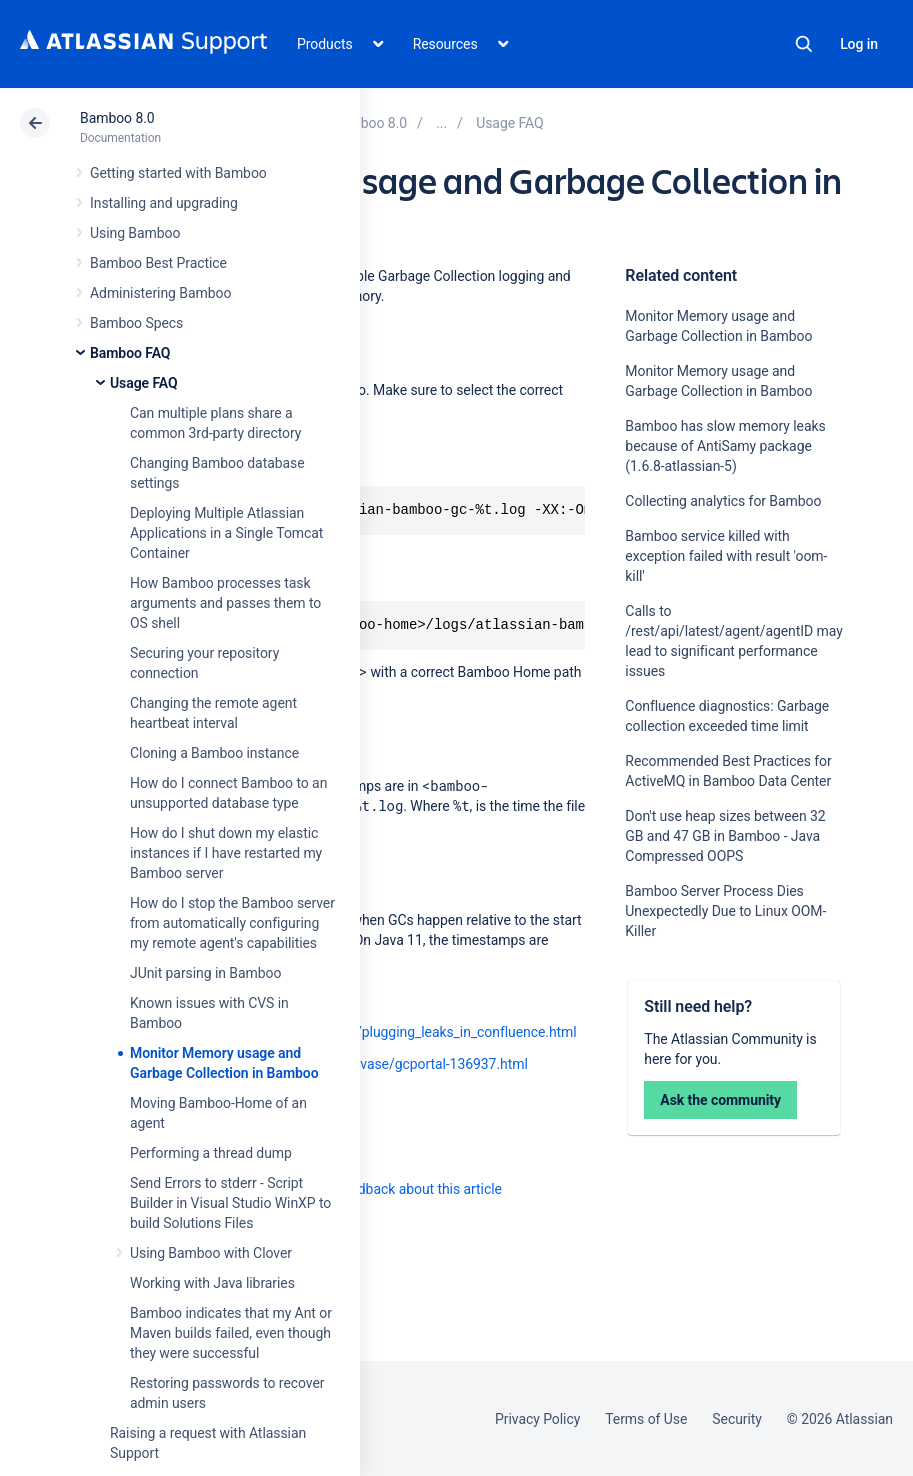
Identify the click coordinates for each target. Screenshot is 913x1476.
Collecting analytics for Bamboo (723, 501)
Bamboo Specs (136, 323)
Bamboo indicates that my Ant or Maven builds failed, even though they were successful (231, 1333)
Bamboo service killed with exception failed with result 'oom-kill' (726, 556)
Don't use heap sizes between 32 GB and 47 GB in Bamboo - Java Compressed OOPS (725, 836)
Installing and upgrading (164, 203)
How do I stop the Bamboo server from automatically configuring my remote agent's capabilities (232, 923)
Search (804, 44)
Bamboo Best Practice (158, 263)
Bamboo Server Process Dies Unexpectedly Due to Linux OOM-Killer (725, 911)
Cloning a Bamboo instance (214, 753)
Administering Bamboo (160, 293)
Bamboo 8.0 (117, 118)
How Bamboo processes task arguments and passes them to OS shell (225, 603)
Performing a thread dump (211, 1153)
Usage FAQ (144, 383)
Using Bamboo (135, 233)
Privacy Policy (537, 1419)
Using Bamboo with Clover (211, 1253)
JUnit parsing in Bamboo (205, 973)
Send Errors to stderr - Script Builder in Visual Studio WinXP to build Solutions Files (230, 1203)
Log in (859, 44)
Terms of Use (646, 1419)
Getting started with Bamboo (178, 173)
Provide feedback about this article (395, 1189)
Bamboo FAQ (130, 353)
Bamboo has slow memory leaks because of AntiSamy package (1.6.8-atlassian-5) (725, 446)
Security (737, 1419)
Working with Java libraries (212, 1283)
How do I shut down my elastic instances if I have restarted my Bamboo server (226, 853)
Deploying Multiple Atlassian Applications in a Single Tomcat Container (226, 533)
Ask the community (720, 1100)
